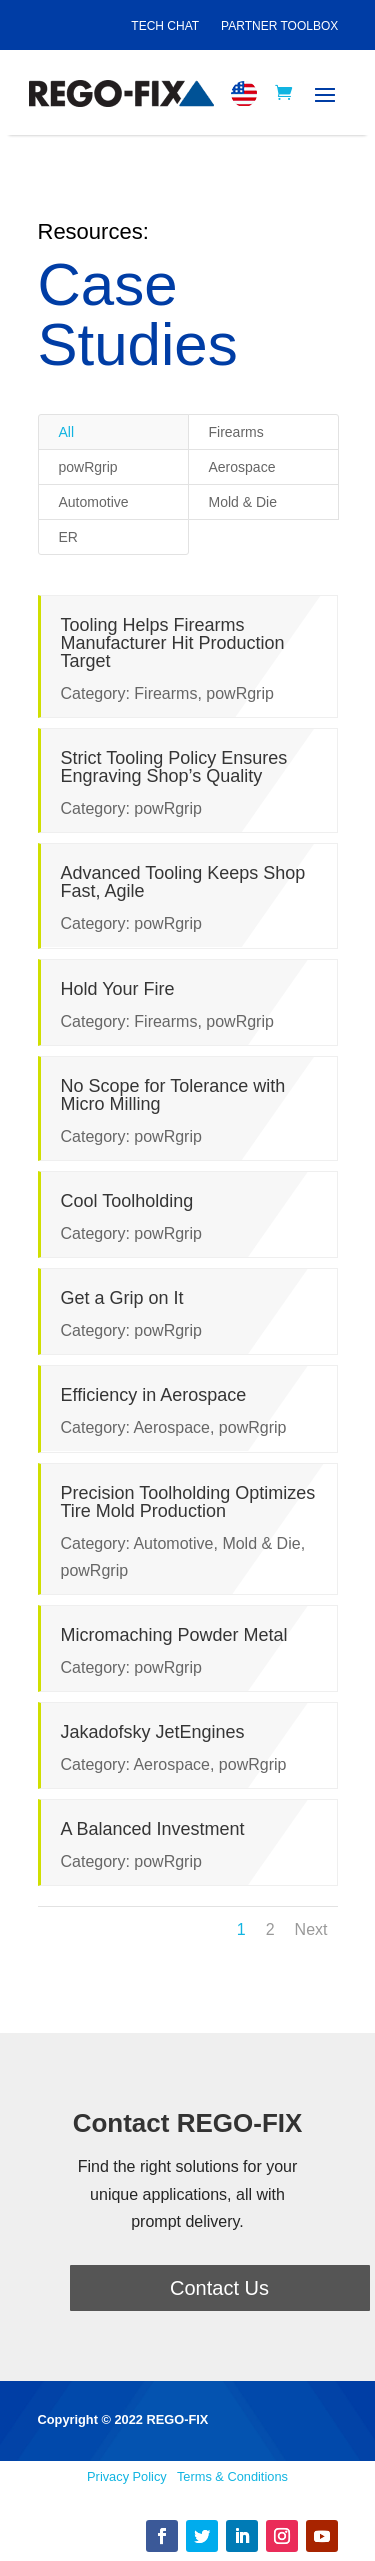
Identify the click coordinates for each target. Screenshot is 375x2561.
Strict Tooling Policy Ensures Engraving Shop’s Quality (172, 767)
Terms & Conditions (232, 2476)
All (67, 432)
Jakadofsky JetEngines (151, 1732)
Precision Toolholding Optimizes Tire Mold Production (186, 1502)
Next (311, 1929)
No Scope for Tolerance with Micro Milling (171, 1095)
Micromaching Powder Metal (172, 1635)
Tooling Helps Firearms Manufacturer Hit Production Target (171, 643)
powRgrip (88, 467)
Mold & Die (243, 502)
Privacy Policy (127, 2476)
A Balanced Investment (151, 1829)
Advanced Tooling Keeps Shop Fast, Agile (181, 882)
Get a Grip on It (120, 1298)
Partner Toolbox (279, 26)
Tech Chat (165, 26)
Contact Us (219, 2288)
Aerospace (242, 467)
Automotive (94, 502)
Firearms (236, 432)
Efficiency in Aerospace (152, 1395)
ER (68, 537)
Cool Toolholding (125, 1201)
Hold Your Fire (116, 989)
